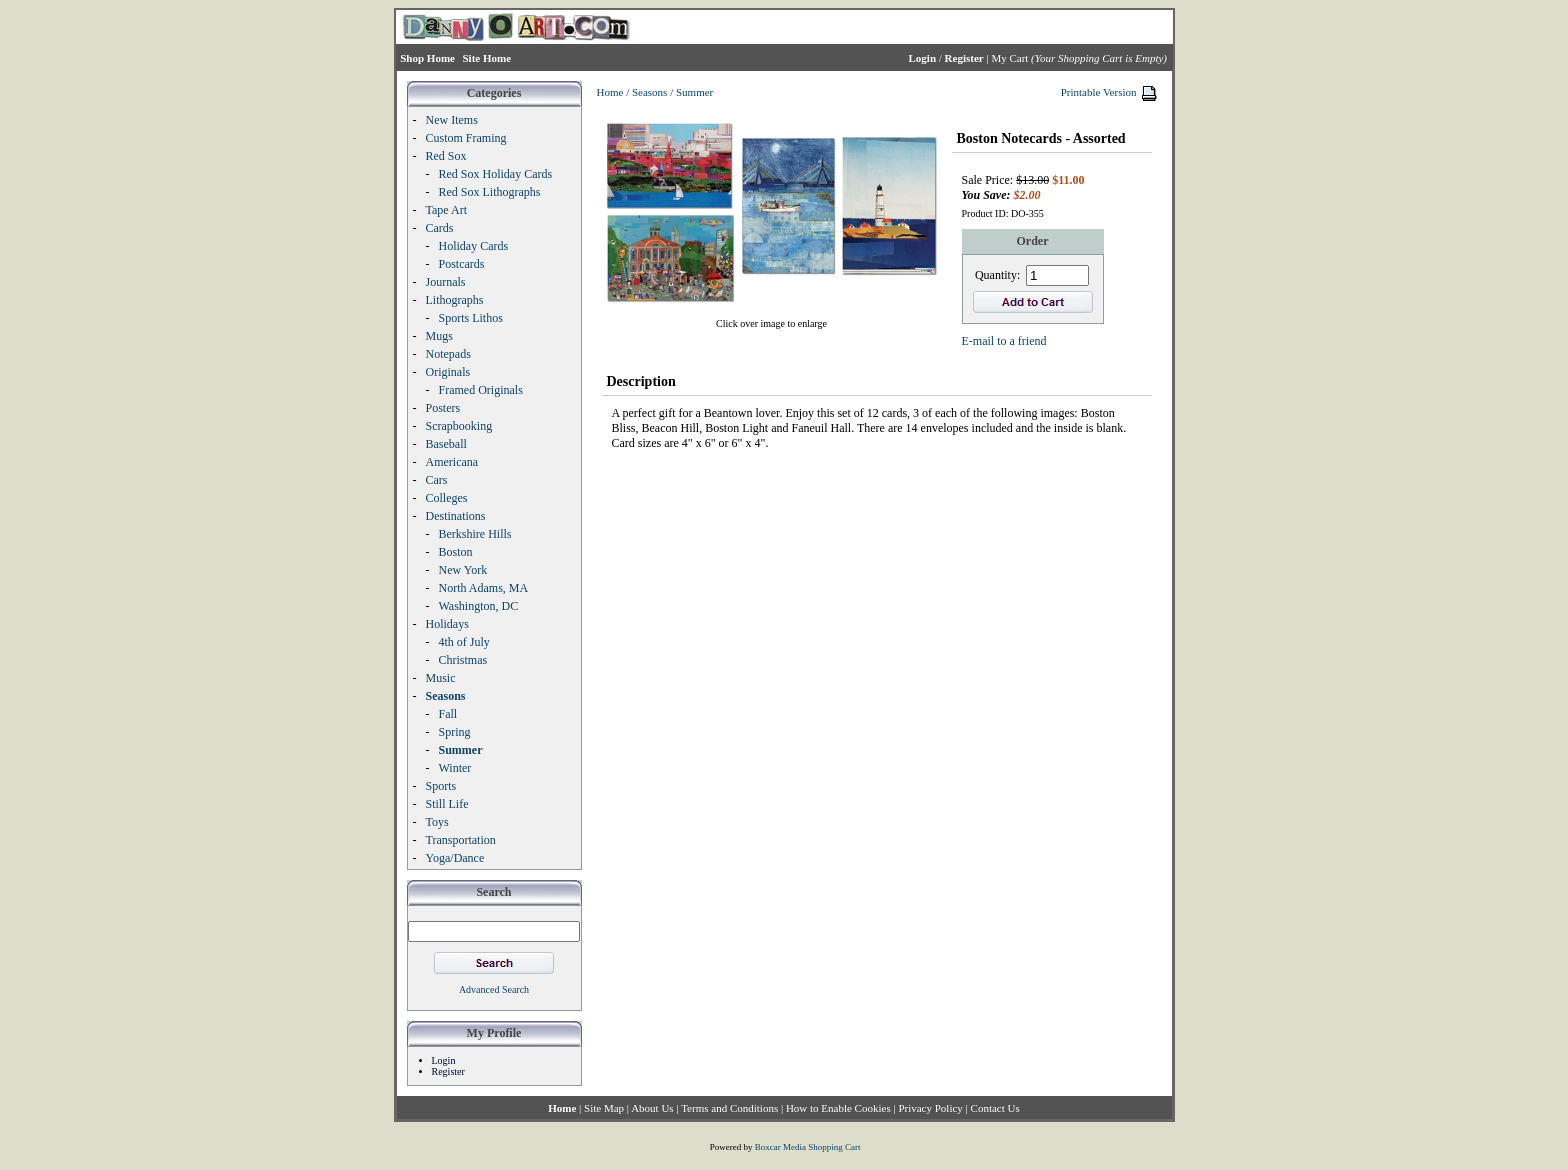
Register (448, 1071)
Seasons (649, 92)
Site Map (604, 1108)
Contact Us (995, 1108)
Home (610, 92)
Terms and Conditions (729, 1108)
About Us (652, 1108)
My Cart (1009, 58)
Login (444, 1060)
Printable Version (1099, 92)
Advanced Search (494, 989)
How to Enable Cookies (838, 1108)
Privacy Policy (930, 1108)
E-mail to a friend (1004, 341)
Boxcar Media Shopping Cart (808, 1147)
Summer (694, 92)
